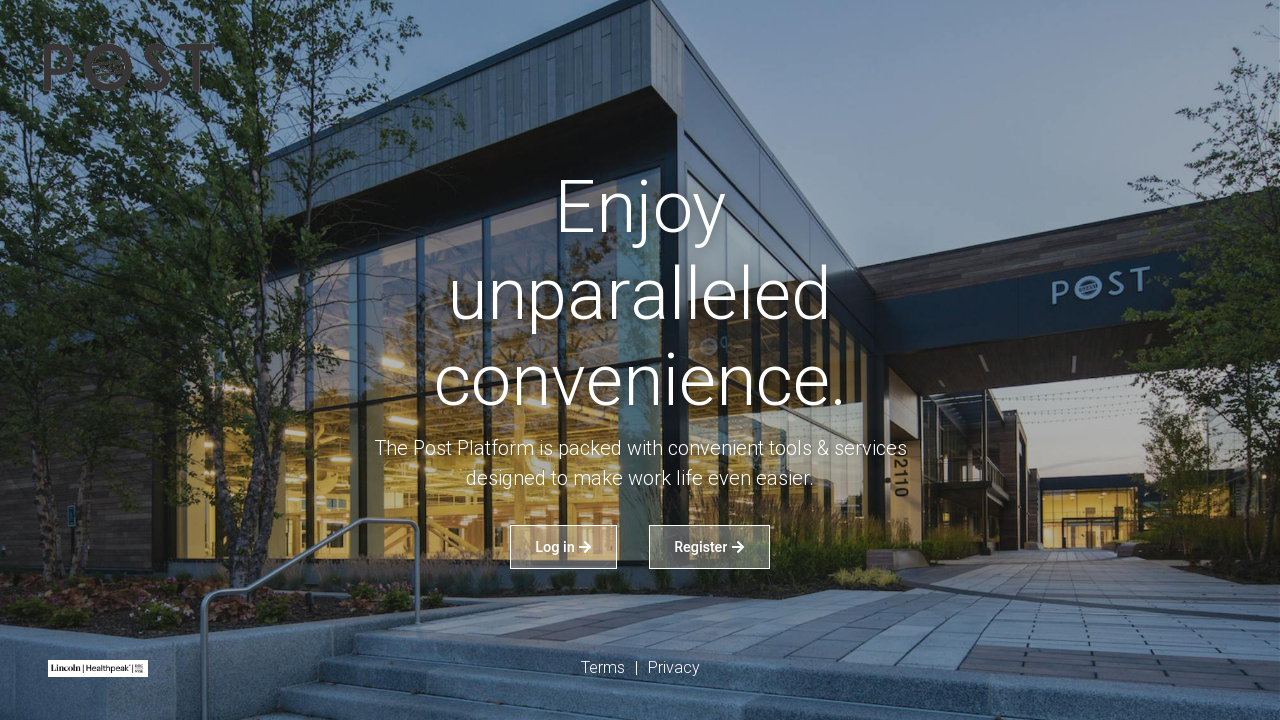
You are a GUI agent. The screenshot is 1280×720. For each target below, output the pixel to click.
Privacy (674, 667)
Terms (603, 667)
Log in (563, 547)
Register (709, 547)
